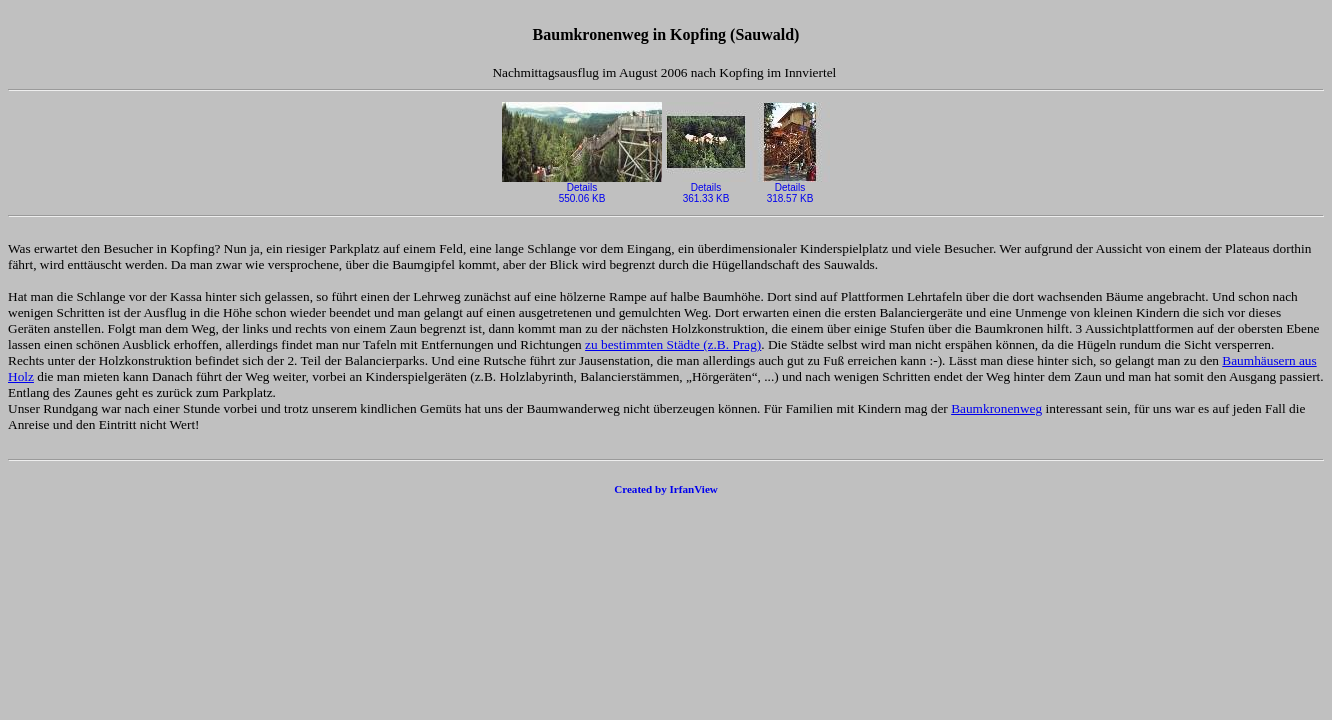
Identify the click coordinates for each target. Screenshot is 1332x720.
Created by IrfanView (666, 489)
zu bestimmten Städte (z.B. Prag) (673, 344)
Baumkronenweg (996, 408)
